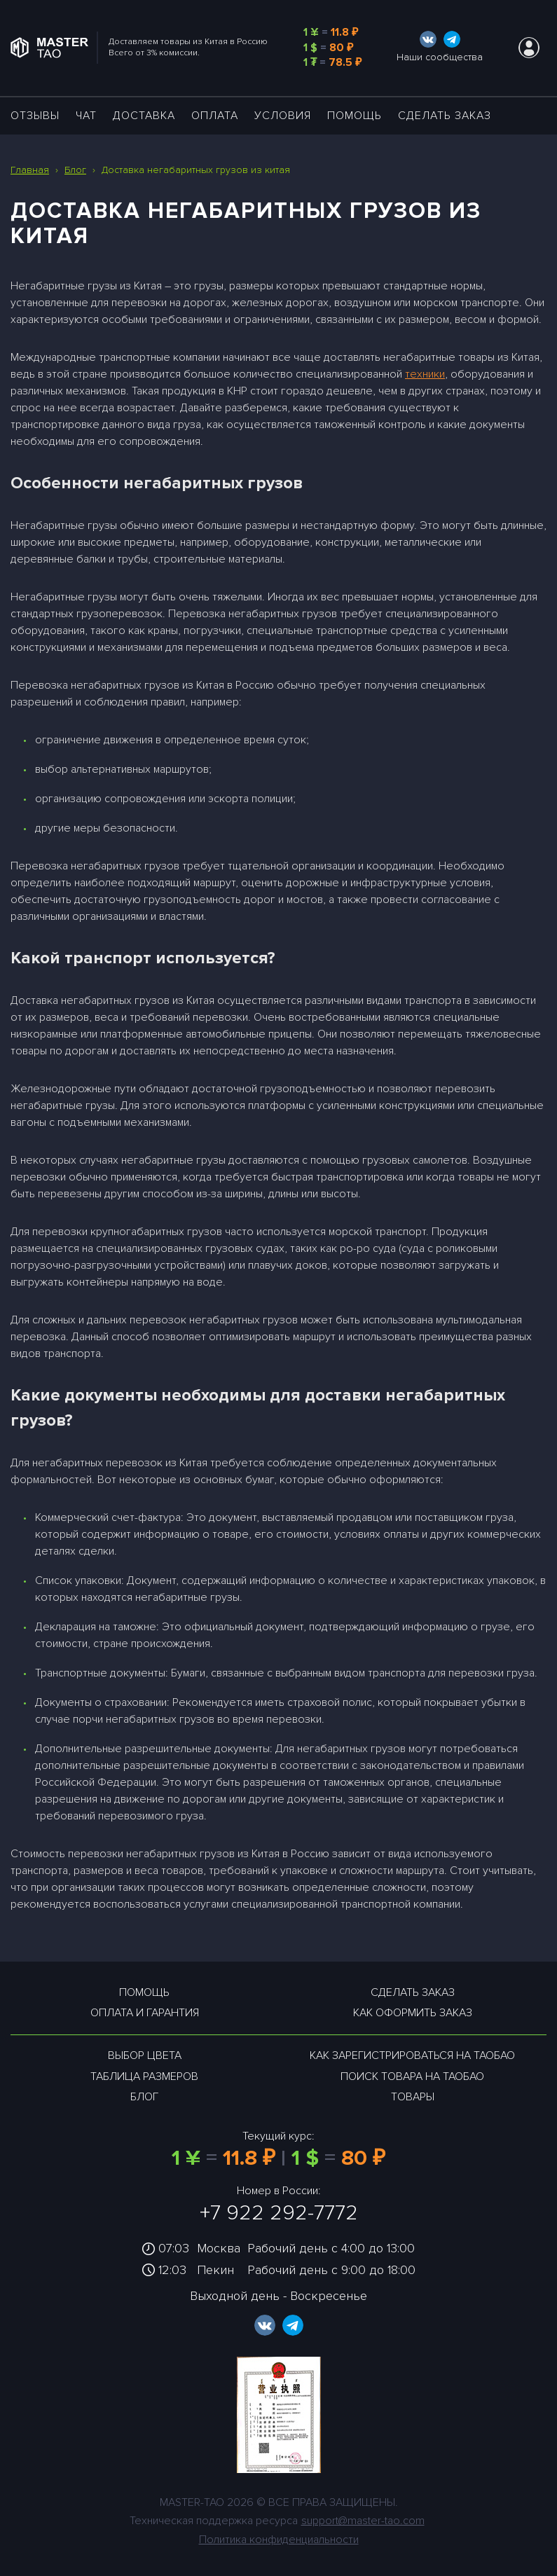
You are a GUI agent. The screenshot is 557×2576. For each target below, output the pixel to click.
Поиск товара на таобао (412, 2076)
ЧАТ (86, 116)
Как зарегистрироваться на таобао (412, 2055)
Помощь (354, 116)
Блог (144, 2097)
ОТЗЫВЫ (35, 116)
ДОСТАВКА (144, 116)
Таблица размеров (144, 2076)
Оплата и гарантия (144, 2013)
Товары (412, 2097)
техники (425, 374)
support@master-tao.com (363, 2521)
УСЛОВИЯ (282, 116)
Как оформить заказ (412, 2013)
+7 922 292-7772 (279, 2213)
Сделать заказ (444, 116)
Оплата (214, 116)
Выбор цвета (144, 2055)
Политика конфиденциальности (279, 2540)
